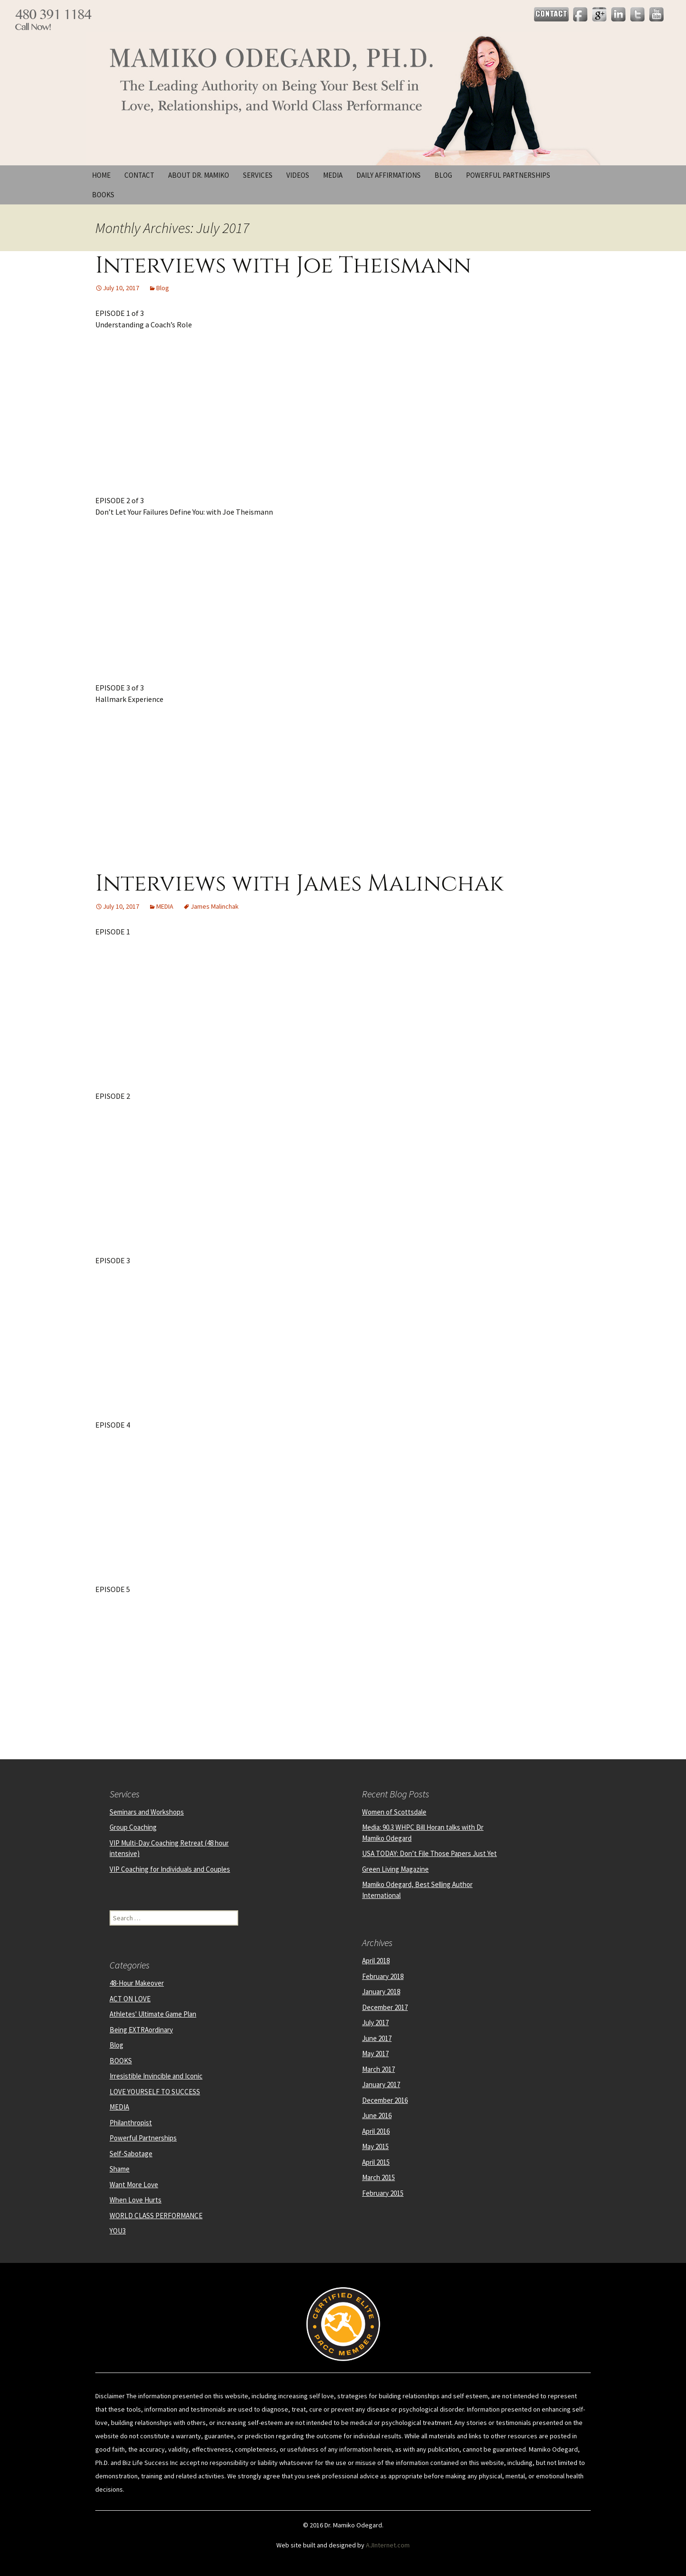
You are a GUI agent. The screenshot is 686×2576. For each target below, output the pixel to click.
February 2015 (383, 2193)
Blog (443, 175)
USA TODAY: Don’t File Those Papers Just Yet (429, 1853)
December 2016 (385, 2100)
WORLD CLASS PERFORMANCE (156, 2215)
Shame (120, 2168)
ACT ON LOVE (130, 1998)
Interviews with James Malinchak (299, 883)
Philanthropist (131, 2122)
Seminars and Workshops (147, 1811)
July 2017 (375, 2022)
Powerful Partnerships (508, 175)
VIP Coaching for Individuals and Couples (170, 1869)
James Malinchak (215, 906)
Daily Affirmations (388, 175)
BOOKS (103, 194)
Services (257, 175)
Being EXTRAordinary (141, 2029)
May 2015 (375, 2146)
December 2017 (385, 2007)
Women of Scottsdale (394, 1811)
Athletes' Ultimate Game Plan (153, 2013)
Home (101, 175)
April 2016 (376, 2131)
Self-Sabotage (131, 2153)
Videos (297, 175)
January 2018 (381, 1991)
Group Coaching (133, 1827)
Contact (139, 175)
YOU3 (118, 2230)
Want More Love (134, 2184)
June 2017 (377, 2038)
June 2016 (377, 2115)
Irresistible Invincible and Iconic (156, 2075)
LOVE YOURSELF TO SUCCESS (155, 2091)
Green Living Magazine (395, 1869)
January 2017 (381, 2084)
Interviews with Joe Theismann (283, 265)
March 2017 (378, 2069)
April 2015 (376, 2162)
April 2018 (376, 1960)
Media (333, 175)
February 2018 (383, 1976)
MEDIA (164, 906)
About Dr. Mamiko (198, 175)
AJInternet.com (388, 2545)
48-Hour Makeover (137, 1983)
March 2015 (378, 2177)
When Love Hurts (135, 2199)
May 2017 (375, 2053)
